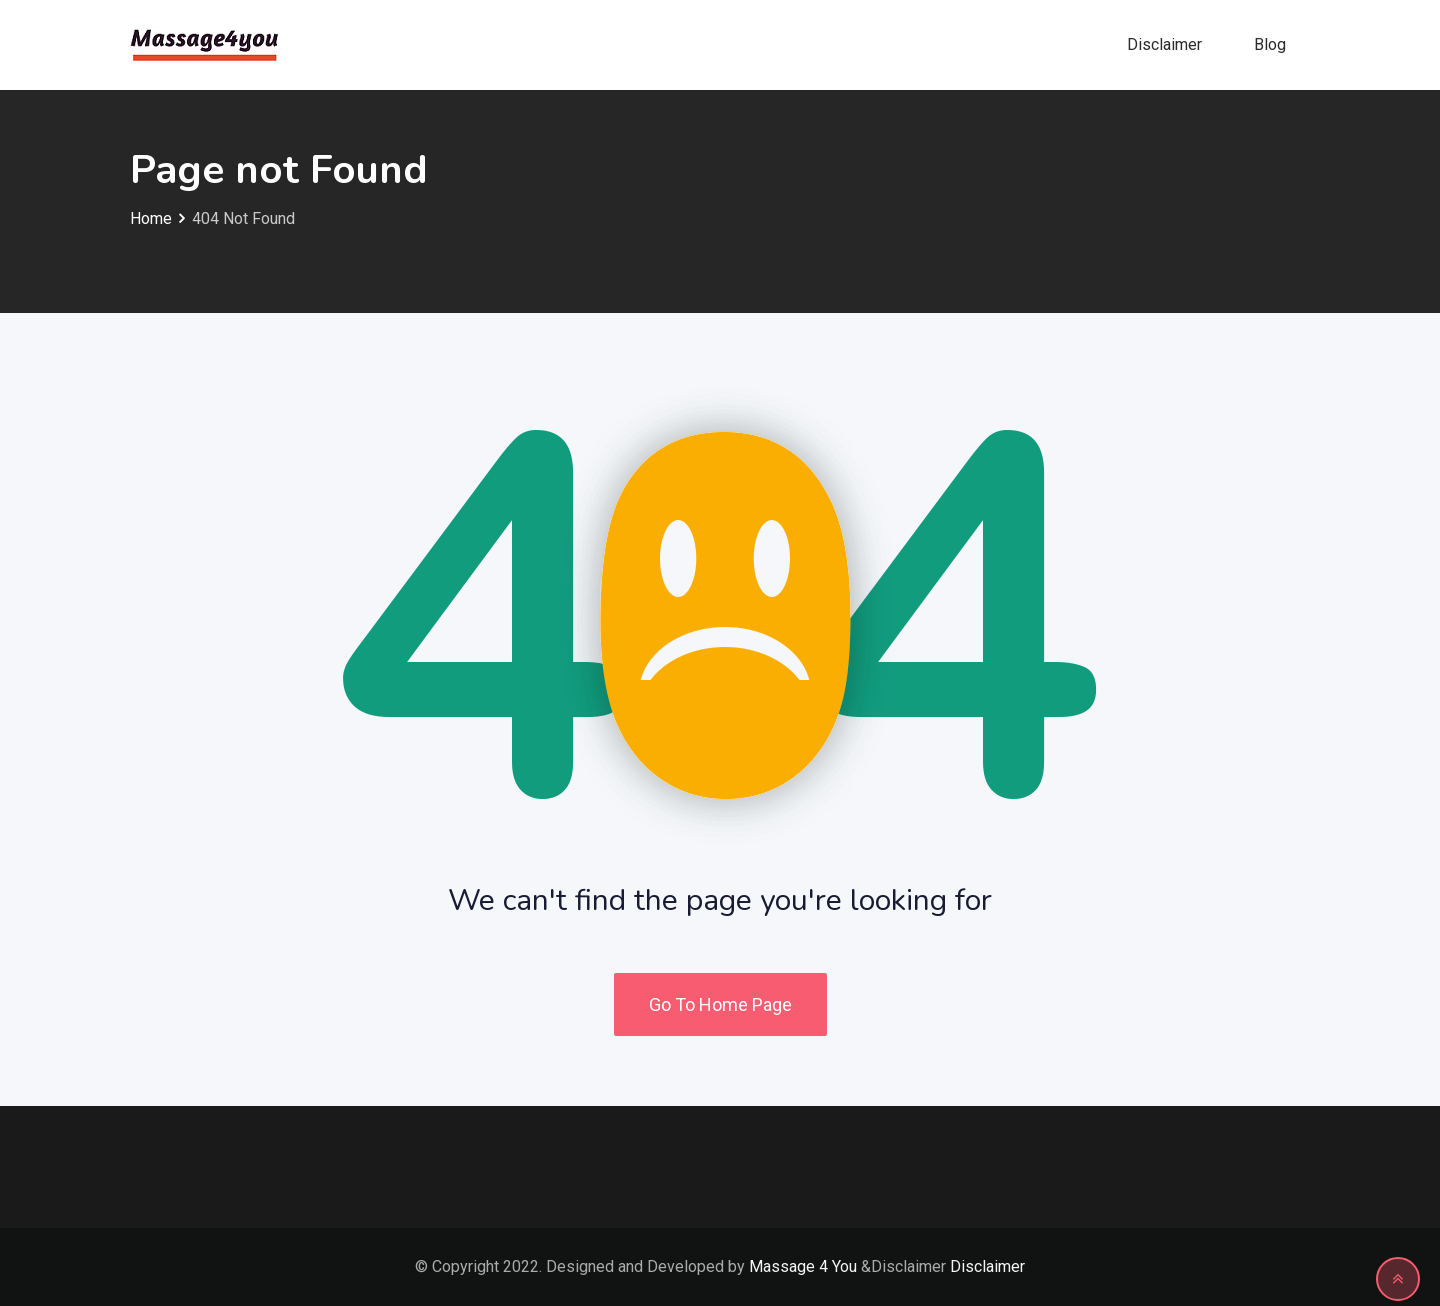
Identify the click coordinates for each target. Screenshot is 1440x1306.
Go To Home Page (720, 1004)
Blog (1270, 44)
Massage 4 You (803, 1266)
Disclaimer (1164, 44)
